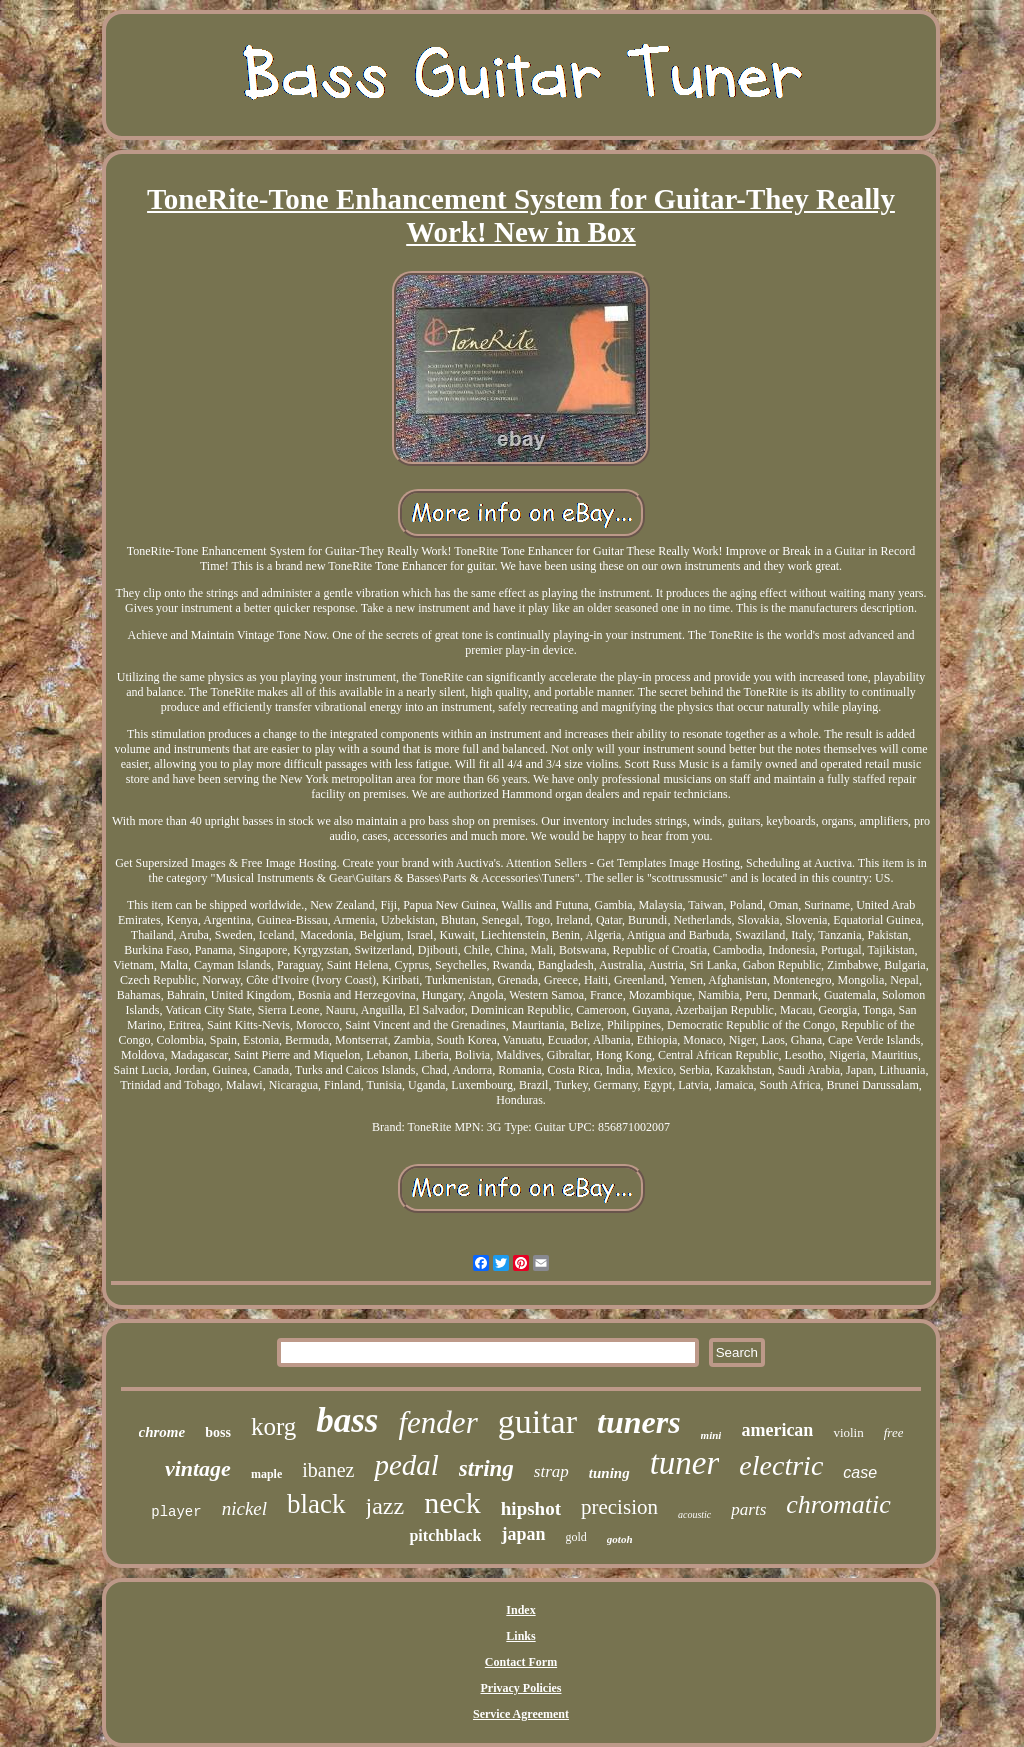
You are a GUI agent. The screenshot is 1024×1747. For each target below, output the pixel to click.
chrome (162, 1432)
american (777, 1430)
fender (438, 1422)
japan (523, 1534)
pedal (406, 1465)
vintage (198, 1468)
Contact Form (521, 1662)
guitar (537, 1421)
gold (576, 1537)
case (860, 1472)
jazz (385, 1506)
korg (273, 1426)
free (894, 1432)
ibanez (328, 1470)
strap (551, 1471)
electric (781, 1465)
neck (452, 1502)
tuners (639, 1422)
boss (218, 1432)
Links (520, 1636)
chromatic (838, 1504)
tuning (609, 1473)
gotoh (620, 1539)
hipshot (531, 1508)
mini (711, 1435)
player (176, 1512)
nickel (244, 1508)
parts (748, 1509)
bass (347, 1420)
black (316, 1504)
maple (266, 1474)
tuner (685, 1463)
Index (520, 1610)
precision (619, 1507)
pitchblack (445, 1535)
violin (848, 1432)
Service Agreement (521, 1714)
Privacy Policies (521, 1688)
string (486, 1468)
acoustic (694, 1514)
